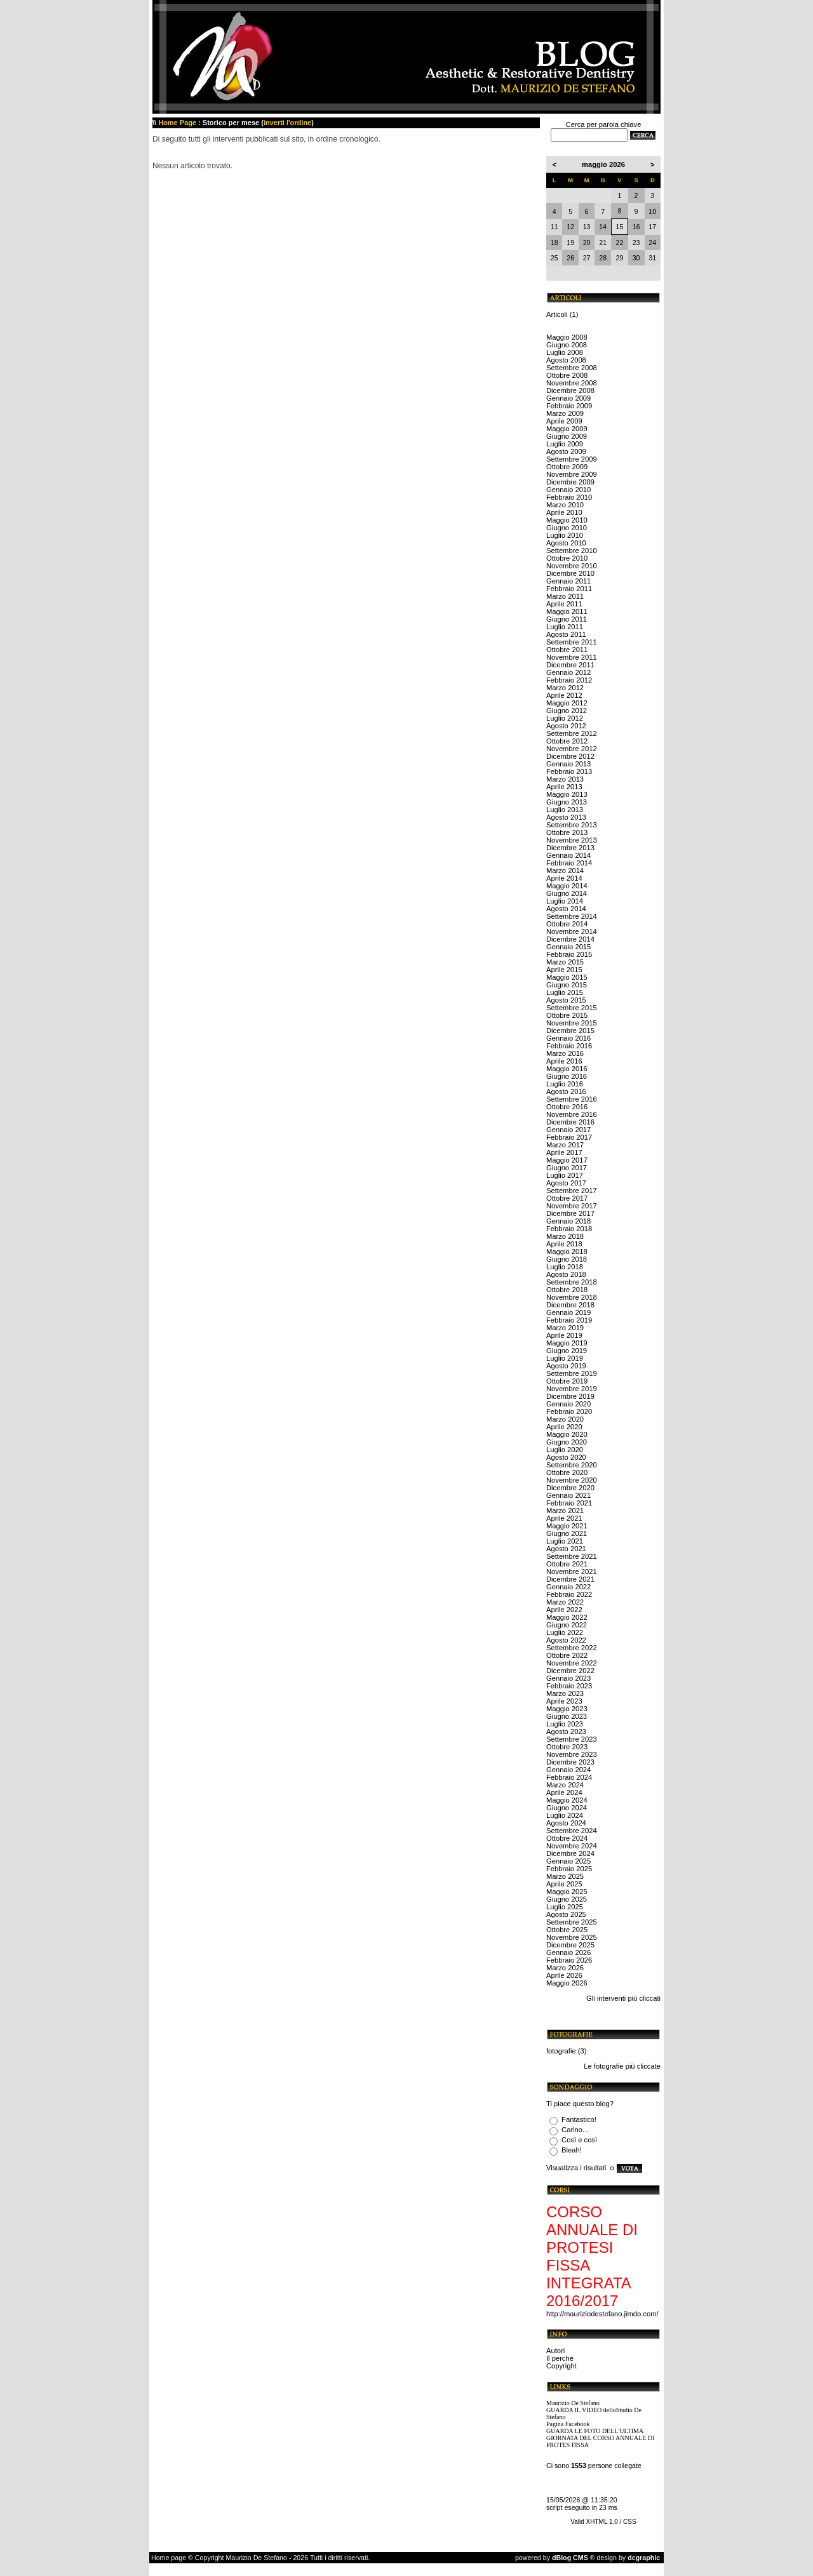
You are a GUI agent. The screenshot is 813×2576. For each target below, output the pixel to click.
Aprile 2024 (564, 1792)
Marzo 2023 (565, 1693)
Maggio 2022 (567, 1617)
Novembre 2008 (571, 383)
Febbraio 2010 (569, 497)
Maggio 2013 (567, 794)
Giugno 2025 (566, 1899)
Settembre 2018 (571, 1282)
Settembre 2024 (571, 1830)
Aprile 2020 (564, 1427)
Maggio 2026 (567, 1983)
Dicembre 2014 (570, 939)
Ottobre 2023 (567, 1747)
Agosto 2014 (566, 908)
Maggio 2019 (567, 1343)
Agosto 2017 (566, 1183)
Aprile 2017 (564, 1152)
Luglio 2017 (564, 1175)
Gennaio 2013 (568, 764)
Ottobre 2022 (567, 1655)
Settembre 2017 (571, 1190)
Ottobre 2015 (567, 1015)
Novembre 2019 (571, 1388)
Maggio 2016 (567, 1068)
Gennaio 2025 (568, 1861)
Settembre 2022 (571, 1648)
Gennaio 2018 (568, 1221)
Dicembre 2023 (570, 1762)
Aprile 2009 (564, 421)
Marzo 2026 (565, 1968)
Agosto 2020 (566, 1457)
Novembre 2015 (571, 1023)
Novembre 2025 (571, 1937)
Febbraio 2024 (569, 1777)
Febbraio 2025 (569, 1868)
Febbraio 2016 (569, 1046)
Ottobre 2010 (567, 558)
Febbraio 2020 (569, 1411)
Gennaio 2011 (568, 581)
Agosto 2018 (566, 1274)
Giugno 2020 (566, 1442)
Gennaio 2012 (568, 672)
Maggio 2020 (567, 1434)
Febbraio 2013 (569, 771)
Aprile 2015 (564, 969)
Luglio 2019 (564, 1358)
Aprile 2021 (564, 1518)
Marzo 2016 (565, 1053)
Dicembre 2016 (570, 1122)
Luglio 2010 (564, 535)
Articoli (557, 314)
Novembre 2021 (571, 1571)
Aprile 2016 (564, 1061)
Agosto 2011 (566, 634)
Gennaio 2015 (568, 947)
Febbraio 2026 (569, 1960)
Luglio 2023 (564, 1724)
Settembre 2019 (571, 1373)
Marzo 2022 (565, 1602)
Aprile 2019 (564, 1335)
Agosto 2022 (566, 1640)
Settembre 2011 (571, 642)
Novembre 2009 (571, 474)
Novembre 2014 (571, 931)
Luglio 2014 (564, 901)
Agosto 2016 (566, 1091)
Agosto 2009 (566, 451)
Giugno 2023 (566, 1716)
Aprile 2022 (564, 1609)
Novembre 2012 (571, 748)
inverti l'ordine (287, 122)
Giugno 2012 (566, 710)
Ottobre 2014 (567, 924)
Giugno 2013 (566, 802)
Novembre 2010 (571, 566)
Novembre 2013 (571, 840)
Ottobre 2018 (567, 1289)
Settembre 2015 (571, 1007)
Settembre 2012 (571, 733)
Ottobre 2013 (567, 832)
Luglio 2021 (564, 1541)
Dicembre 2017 (570, 1213)
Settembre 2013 (571, 825)
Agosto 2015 (566, 1000)
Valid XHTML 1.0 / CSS (603, 2521)
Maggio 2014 (567, 886)
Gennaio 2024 (568, 1769)
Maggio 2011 (567, 611)
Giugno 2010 (566, 527)
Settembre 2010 (571, 550)
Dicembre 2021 (570, 1579)
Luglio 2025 (564, 1907)
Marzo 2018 (565, 1236)
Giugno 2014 (566, 893)
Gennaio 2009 (568, 398)
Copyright (561, 2366)
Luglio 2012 (564, 718)
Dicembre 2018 (570, 1305)
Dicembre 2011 (570, 665)
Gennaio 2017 (568, 1129)
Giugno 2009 (566, 436)
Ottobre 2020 (567, 1472)
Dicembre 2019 (570, 1396)
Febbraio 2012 (569, 680)
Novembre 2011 (571, 657)
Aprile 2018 (564, 1244)
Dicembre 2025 (570, 1945)
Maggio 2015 (567, 977)
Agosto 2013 (566, 817)
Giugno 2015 (566, 985)
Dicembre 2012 (570, 756)
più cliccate (643, 2066)
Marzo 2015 (565, 962)
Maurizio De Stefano (573, 2402)
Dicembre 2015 (570, 1030)
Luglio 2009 (564, 444)
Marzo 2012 (565, 687)
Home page (168, 2557)
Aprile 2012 (564, 695)
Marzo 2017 (565, 1145)
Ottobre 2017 (567, 1198)
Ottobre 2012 (567, 741)
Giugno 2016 (566, 1076)
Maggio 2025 (567, 1891)
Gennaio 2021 (568, 1495)
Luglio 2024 (564, 1815)
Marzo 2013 (565, 779)
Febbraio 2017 (569, 1137)
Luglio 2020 (564, 1449)
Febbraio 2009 (569, 406)
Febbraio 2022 (569, 1594)
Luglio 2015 (564, 992)
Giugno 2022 (566, 1625)
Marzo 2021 (565, 1510)
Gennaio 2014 (568, 855)
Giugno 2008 (566, 345)
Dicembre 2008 (570, 390)
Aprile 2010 (564, 512)
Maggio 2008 (567, 337)
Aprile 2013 (564, 787)
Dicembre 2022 (570, 1670)
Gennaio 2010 (568, 489)
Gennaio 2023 (568, 1678)
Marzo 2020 (565, 1419)
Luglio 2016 (564, 1084)
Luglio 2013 (564, 809)
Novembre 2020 (571, 1480)
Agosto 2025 (566, 1914)
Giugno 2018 (566, 1259)
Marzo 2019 (565, 1327)
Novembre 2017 (571, 1206)
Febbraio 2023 (569, 1686)
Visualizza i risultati (576, 2168)
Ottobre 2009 (567, 466)
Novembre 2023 (571, 1754)
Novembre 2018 (571, 1297)
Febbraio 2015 (569, 954)
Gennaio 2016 (568, 1038)
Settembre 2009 (571, 459)
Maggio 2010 (567, 520)
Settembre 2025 (571, 1922)
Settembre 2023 (571, 1739)
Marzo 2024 (565, 1785)
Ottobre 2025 (567, 1929)
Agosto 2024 (566, 1823)
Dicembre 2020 (570, 1488)
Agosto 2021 (566, 1548)
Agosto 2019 (566, 1366)
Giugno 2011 (566, 619)
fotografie (561, 2051)
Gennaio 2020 (568, 1404)
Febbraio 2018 (569, 1228)
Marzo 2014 (565, 870)
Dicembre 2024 (570, 1853)
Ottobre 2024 (567, 1838)
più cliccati (644, 1998)
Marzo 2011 (565, 596)
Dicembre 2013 (570, 847)
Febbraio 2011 (569, 588)
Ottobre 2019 (567, 1381)
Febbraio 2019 (569, 1320)
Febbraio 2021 (569, 1503)
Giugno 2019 (566, 1350)
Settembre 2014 (571, 916)
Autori (555, 2350)
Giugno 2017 (566, 1167)
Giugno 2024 (566, 1808)
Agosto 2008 (566, 360)
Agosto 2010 (566, 543)
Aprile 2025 (564, 1884)
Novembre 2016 (571, 1114)
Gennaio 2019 (568, 1312)
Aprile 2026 (564, 1975)
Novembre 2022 (571, 1663)
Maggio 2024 (567, 1800)
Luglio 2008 (564, 352)
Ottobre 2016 (567, 1107)
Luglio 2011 (564, 627)
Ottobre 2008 (567, 375)
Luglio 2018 (564, 1267)
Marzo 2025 (565, 1876)
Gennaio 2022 (568, 1587)
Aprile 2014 (564, 878)
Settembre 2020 (571, 1465)
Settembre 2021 (571, 1556)
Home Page (177, 122)
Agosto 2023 (566, 1731)
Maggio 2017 (567, 1160)
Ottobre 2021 (567, 1564)
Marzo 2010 (565, 505)
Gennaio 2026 (568, 1952)
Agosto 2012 (566, 726)
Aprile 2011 (564, 604)
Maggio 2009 (567, 428)
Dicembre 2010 (570, 573)
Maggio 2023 (567, 1708)
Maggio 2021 (567, 1526)
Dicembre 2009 (570, 482)
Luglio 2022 (564, 1632)
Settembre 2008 (571, 367)
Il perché (560, 2358)
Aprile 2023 (564, 1701)
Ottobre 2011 (567, 649)
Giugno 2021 (566, 1533)
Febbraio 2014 (569, 863)
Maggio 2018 (567, 1251)
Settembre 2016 (571, 1099)
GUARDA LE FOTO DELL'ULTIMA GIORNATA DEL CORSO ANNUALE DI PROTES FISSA (600, 2437)
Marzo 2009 (565, 413)
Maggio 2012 (567, 703)
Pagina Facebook (568, 2423)
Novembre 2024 (571, 1846)
